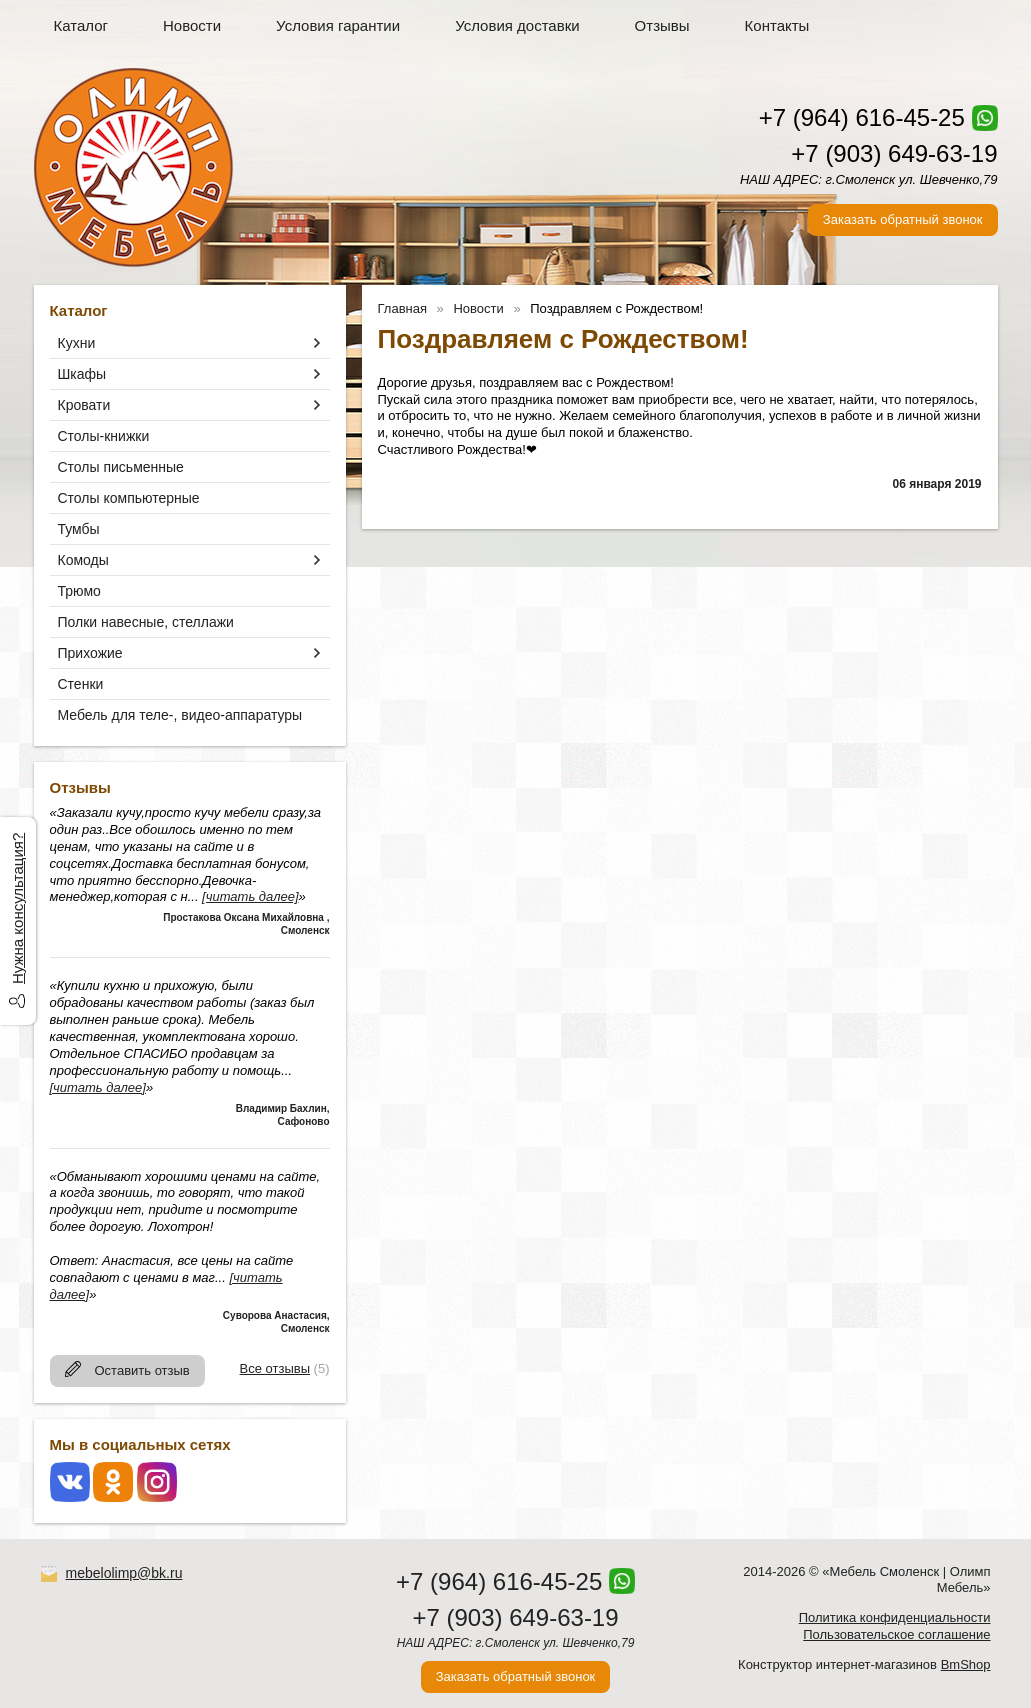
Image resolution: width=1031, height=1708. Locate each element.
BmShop (966, 1664)
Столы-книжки (104, 436)
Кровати (84, 405)
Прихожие (90, 653)
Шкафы (82, 374)
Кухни (77, 343)
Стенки (81, 684)
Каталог (81, 25)
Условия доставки (517, 25)
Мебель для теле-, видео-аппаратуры (180, 715)
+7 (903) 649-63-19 (894, 153)
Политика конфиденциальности (895, 1617)
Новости (192, 25)
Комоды (83, 560)
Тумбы (79, 529)
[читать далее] (250, 896)
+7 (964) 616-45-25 (862, 117)
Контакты (777, 25)
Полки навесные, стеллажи (146, 622)
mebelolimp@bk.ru (124, 1573)
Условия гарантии (338, 25)
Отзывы (662, 25)
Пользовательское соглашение (896, 1634)
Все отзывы (275, 1368)
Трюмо (79, 591)
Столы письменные (121, 467)
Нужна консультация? (17, 908)
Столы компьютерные (129, 498)
